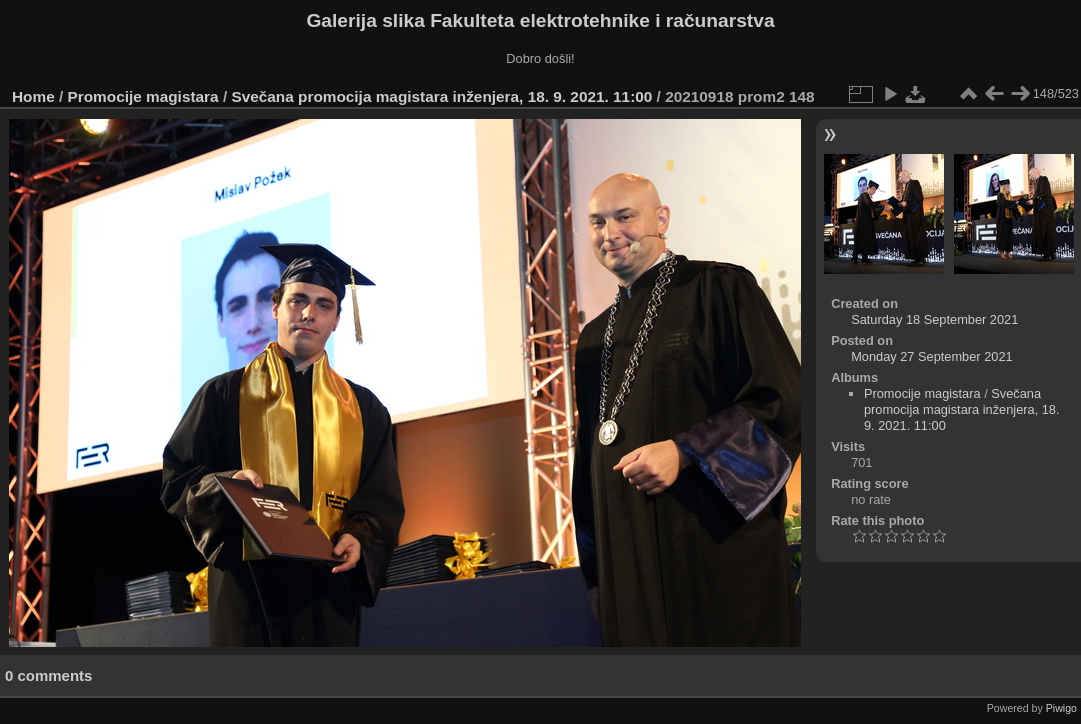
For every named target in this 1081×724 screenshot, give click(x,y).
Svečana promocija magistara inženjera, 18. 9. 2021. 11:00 (441, 96)
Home (33, 96)
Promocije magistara (143, 96)
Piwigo (1061, 708)
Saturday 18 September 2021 (934, 319)
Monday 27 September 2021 (932, 356)
